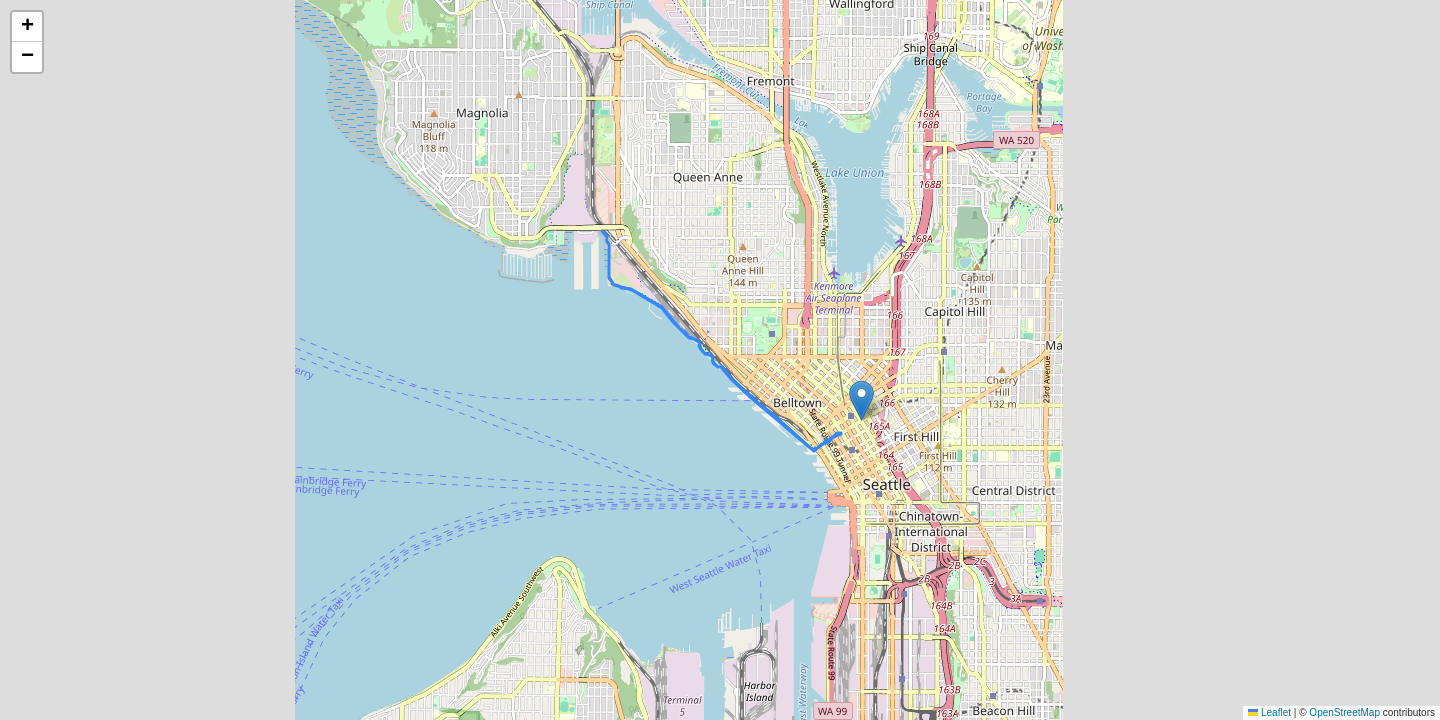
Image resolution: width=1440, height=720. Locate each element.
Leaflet (1269, 712)
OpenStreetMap (1344, 712)
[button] (861, 400)
